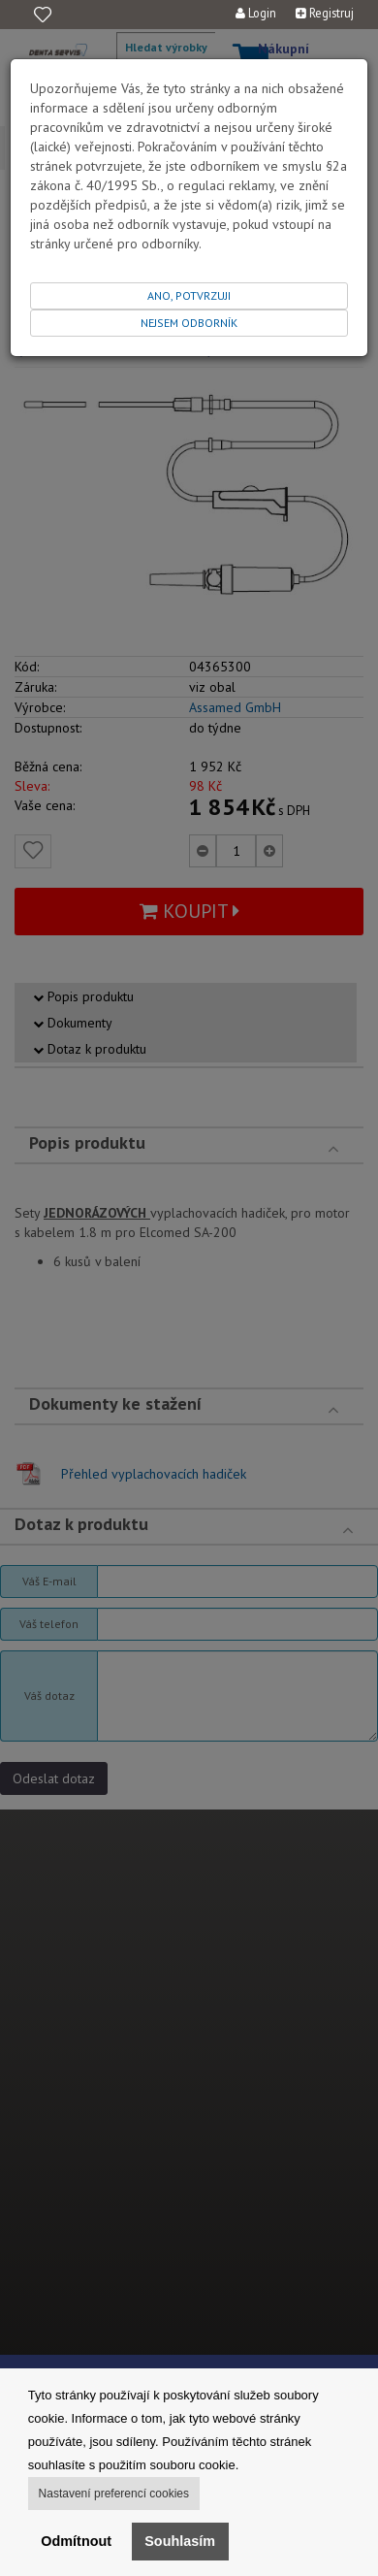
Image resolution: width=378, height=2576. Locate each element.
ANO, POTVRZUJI (189, 295)
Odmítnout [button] (76, 2541)
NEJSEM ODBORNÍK (189, 322)
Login (256, 12)
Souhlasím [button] (179, 2541)
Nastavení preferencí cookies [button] (114, 2493)
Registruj (325, 12)
